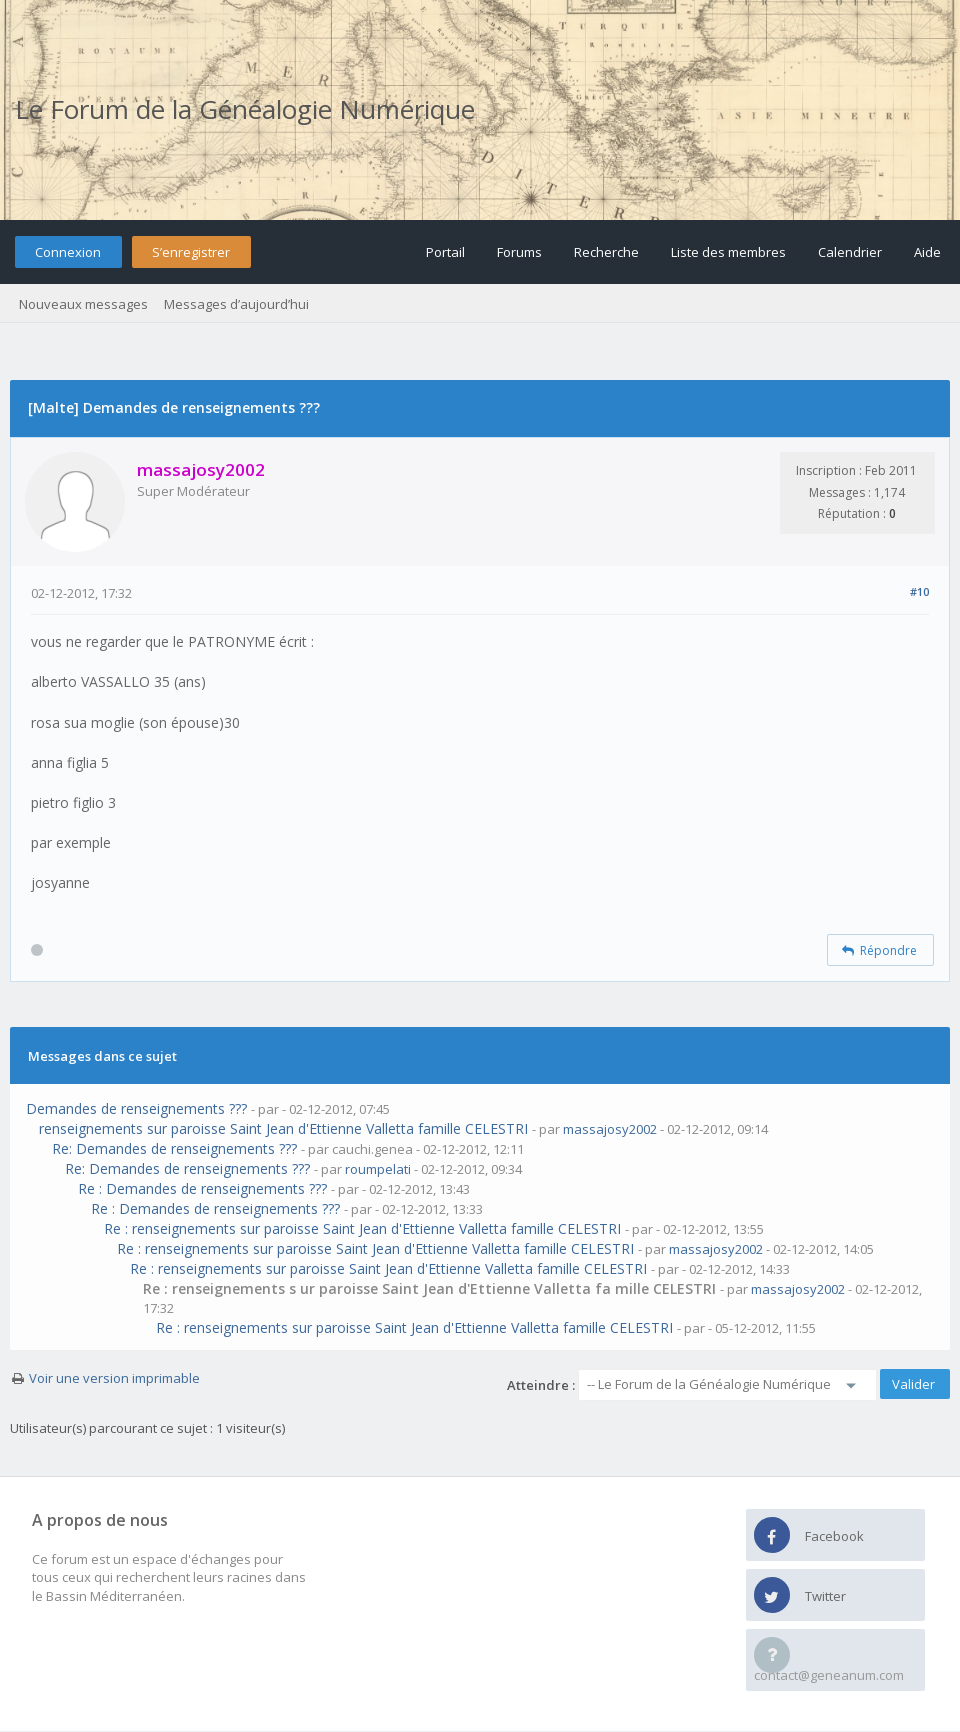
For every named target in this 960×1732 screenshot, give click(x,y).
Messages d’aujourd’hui (236, 304)
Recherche (606, 252)
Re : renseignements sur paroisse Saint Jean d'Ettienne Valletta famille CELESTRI (362, 1228)
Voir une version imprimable (114, 1378)
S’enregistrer (191, 252)
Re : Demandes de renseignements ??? (202, 1188)
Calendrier (850, 252)
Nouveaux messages (83, 304)
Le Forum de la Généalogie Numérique (245, 109)
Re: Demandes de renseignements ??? (174, 1148)
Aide (927, 252)
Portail (445, 252)
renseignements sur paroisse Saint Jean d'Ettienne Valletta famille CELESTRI (283, 1128)
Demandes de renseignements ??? (136, 1108)
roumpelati (378, 1169)
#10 (919, 591)
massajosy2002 (610, 1129)
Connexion (68, 252)
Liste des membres (728, 252)
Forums (519, 252)
